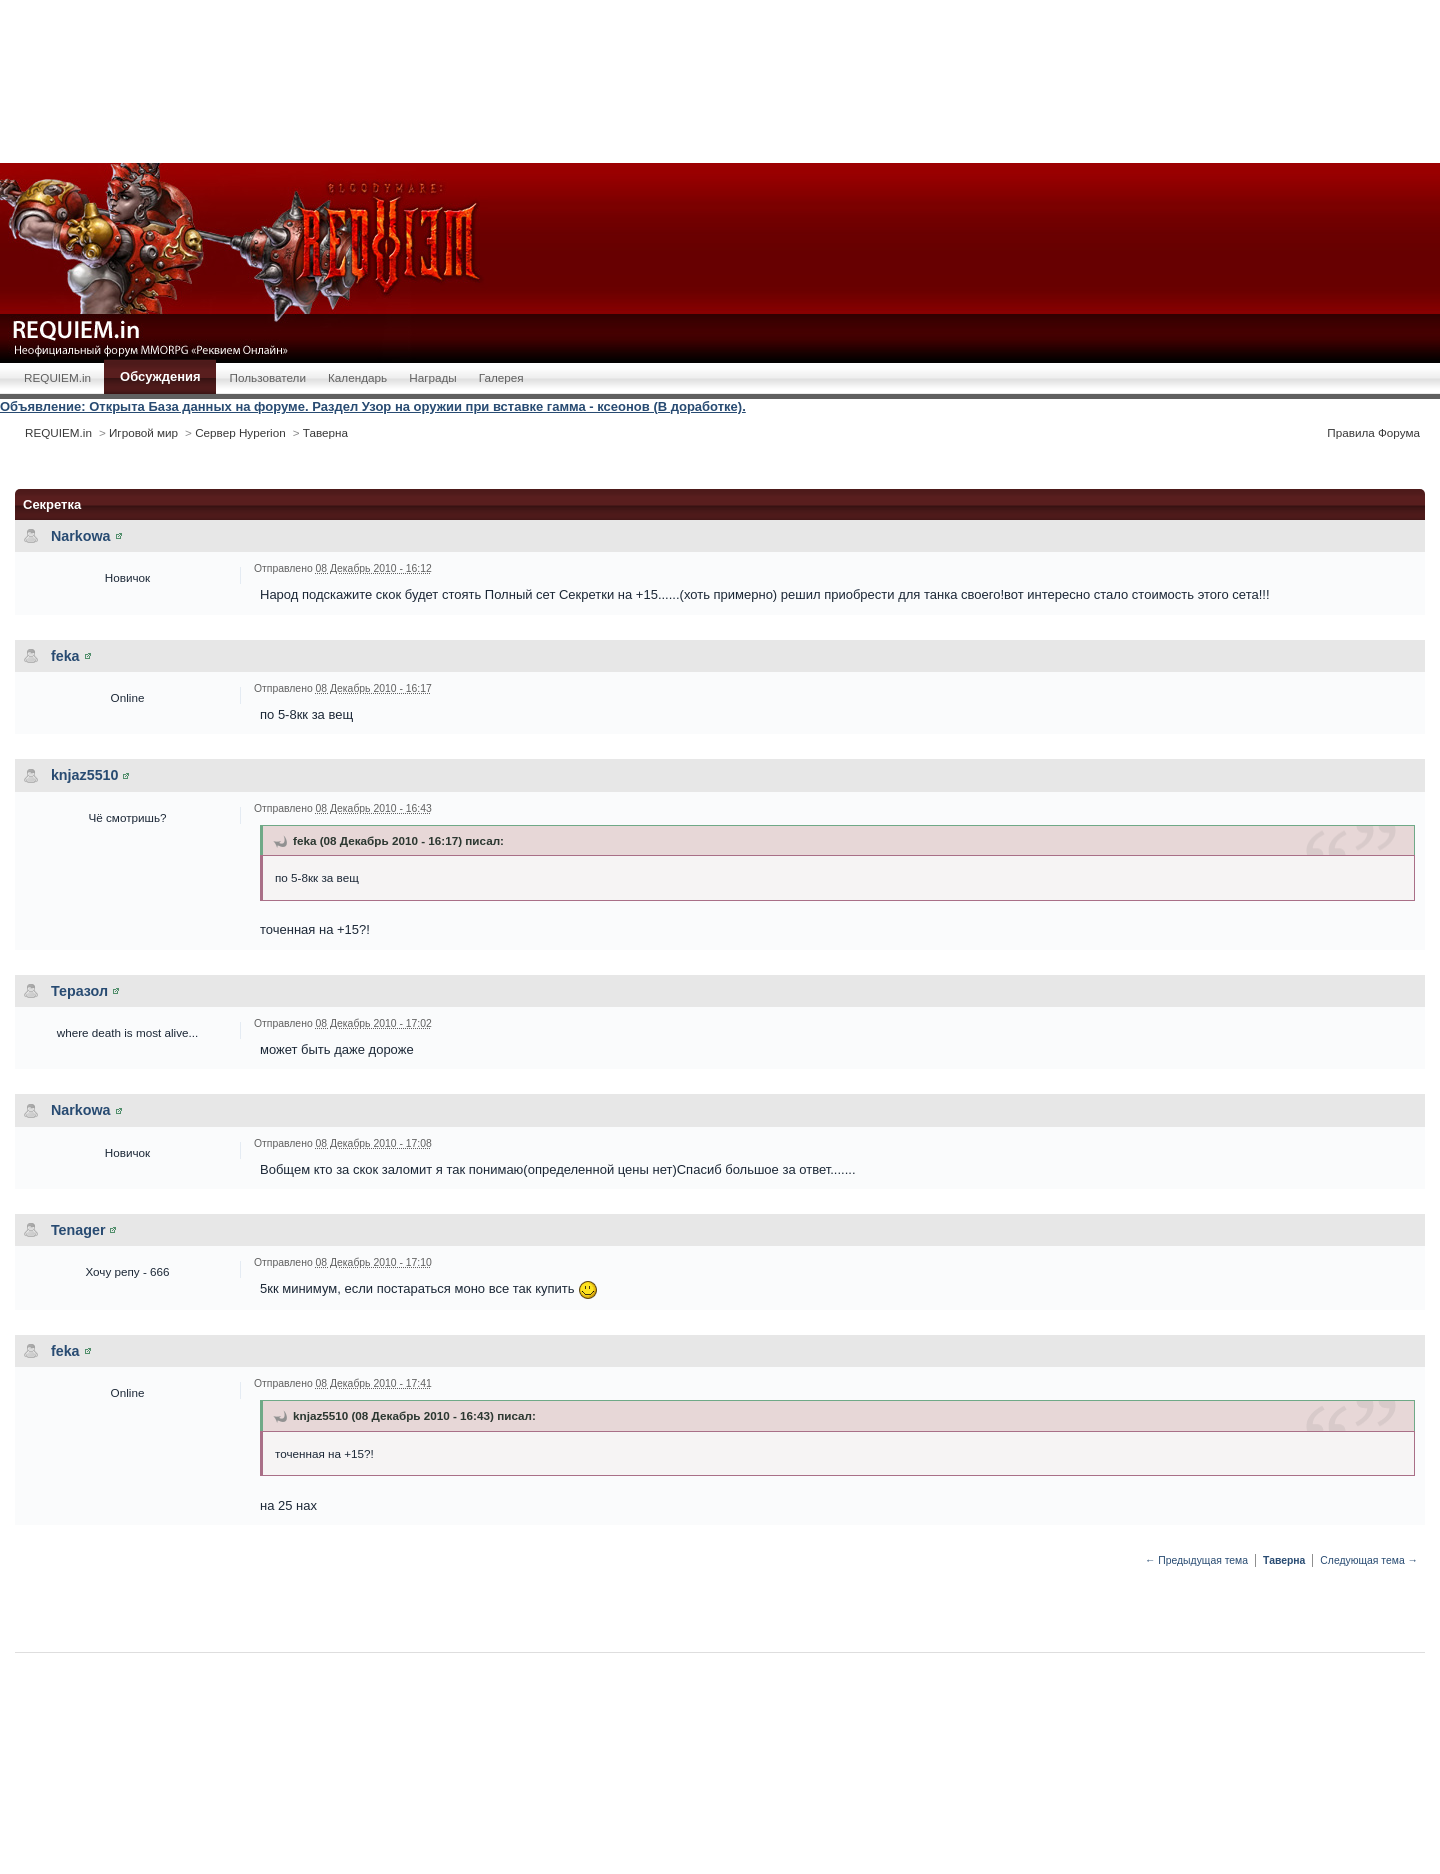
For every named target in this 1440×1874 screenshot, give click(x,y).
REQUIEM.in (57, 377)
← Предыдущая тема (1196, 1560)
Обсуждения (160, 376)
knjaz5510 (85, 775)
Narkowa (81, 536)
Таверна (325, 432)
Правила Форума (1373, 432)
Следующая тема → (1369, 1560)
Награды (433, 377)
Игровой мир (143, 432)
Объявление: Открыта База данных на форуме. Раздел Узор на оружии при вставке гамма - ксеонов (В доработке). (373, 406)
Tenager (78, 1230)
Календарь (357, 377)
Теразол (79, 991)
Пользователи (268, 377)
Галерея (501, 377)
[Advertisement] (720, 80)
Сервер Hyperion (240, 432)
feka (65, 656)
